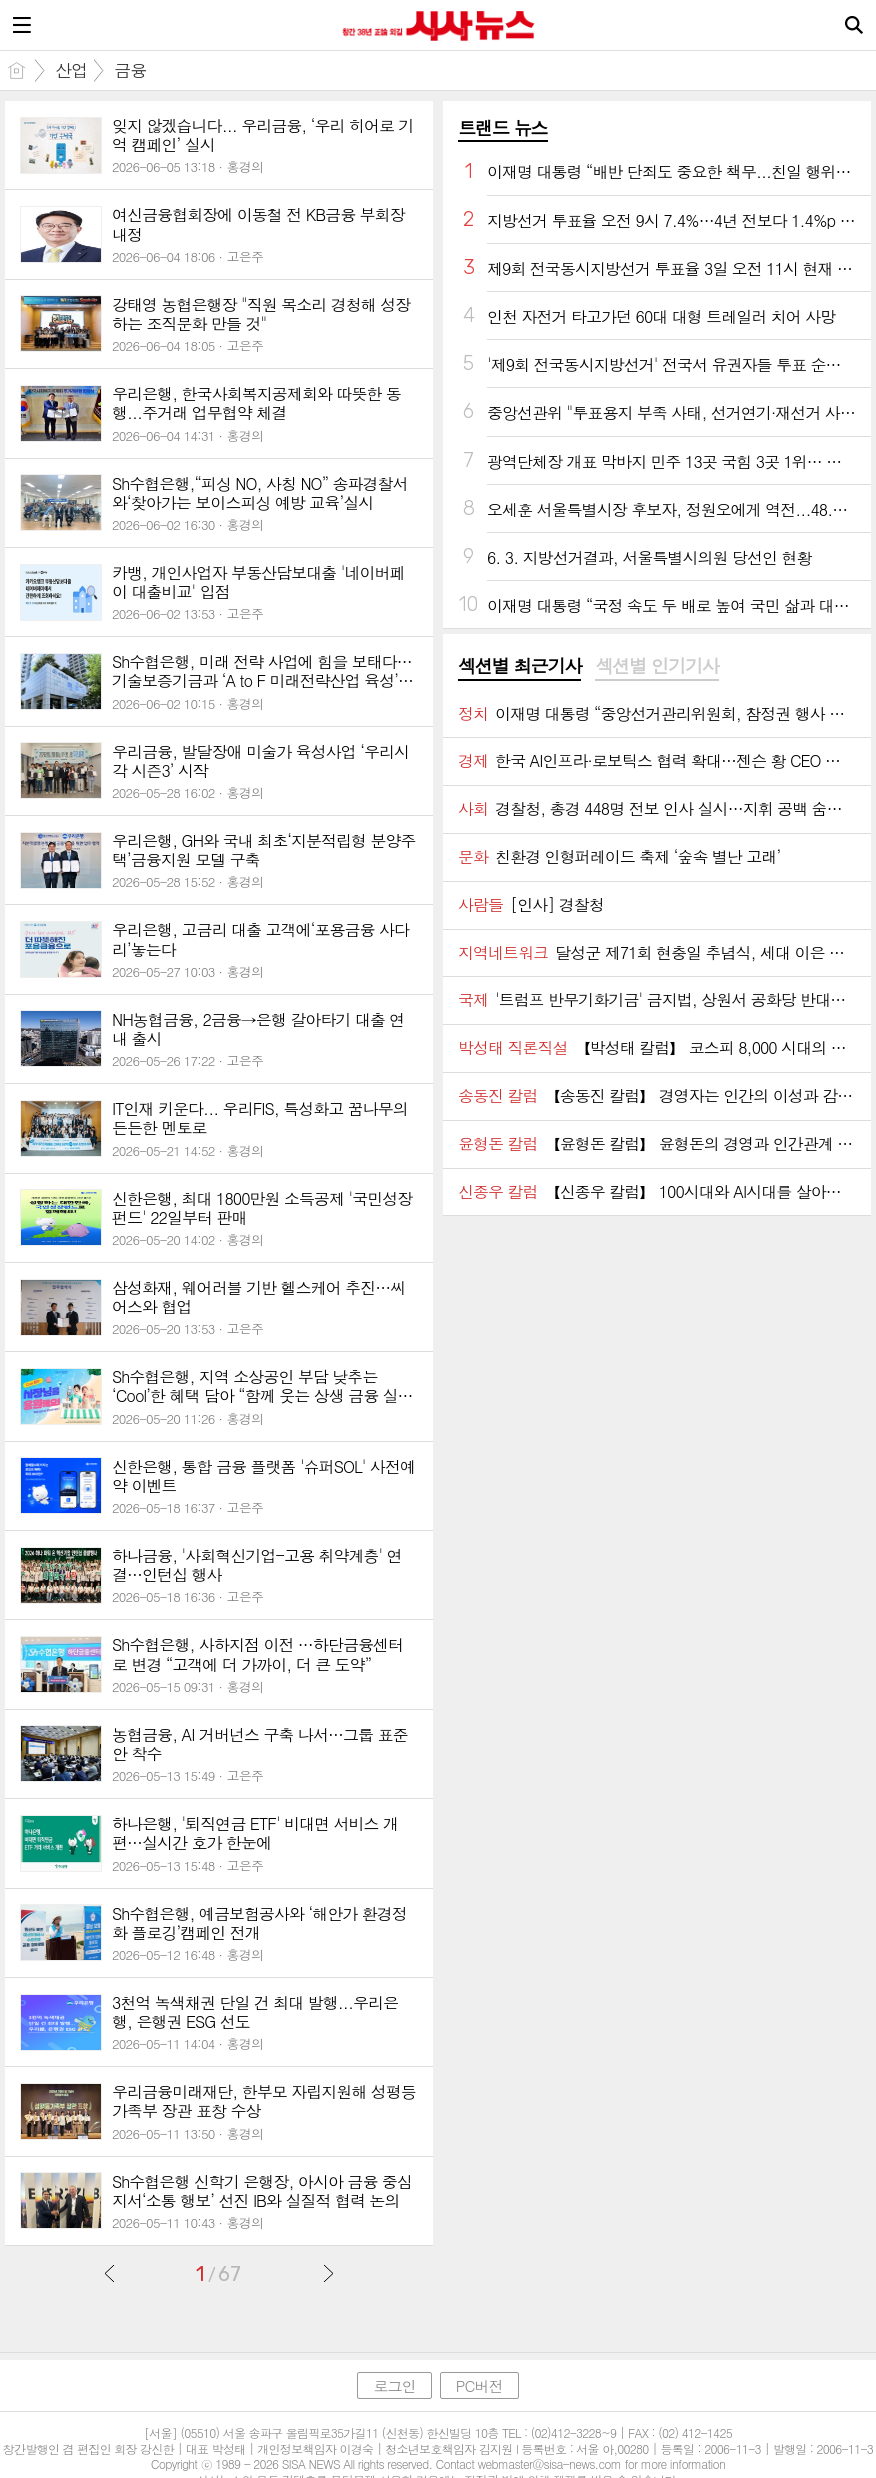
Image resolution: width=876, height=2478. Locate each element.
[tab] (519, 667)
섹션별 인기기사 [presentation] (656, 666)
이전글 (110, 2273)
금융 (130, 70)
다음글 (328, 2273)
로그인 (394, 2385)
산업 (71, 70)
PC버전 (479, 2385)
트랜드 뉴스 (503, 127)
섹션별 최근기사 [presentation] (519, 666)
